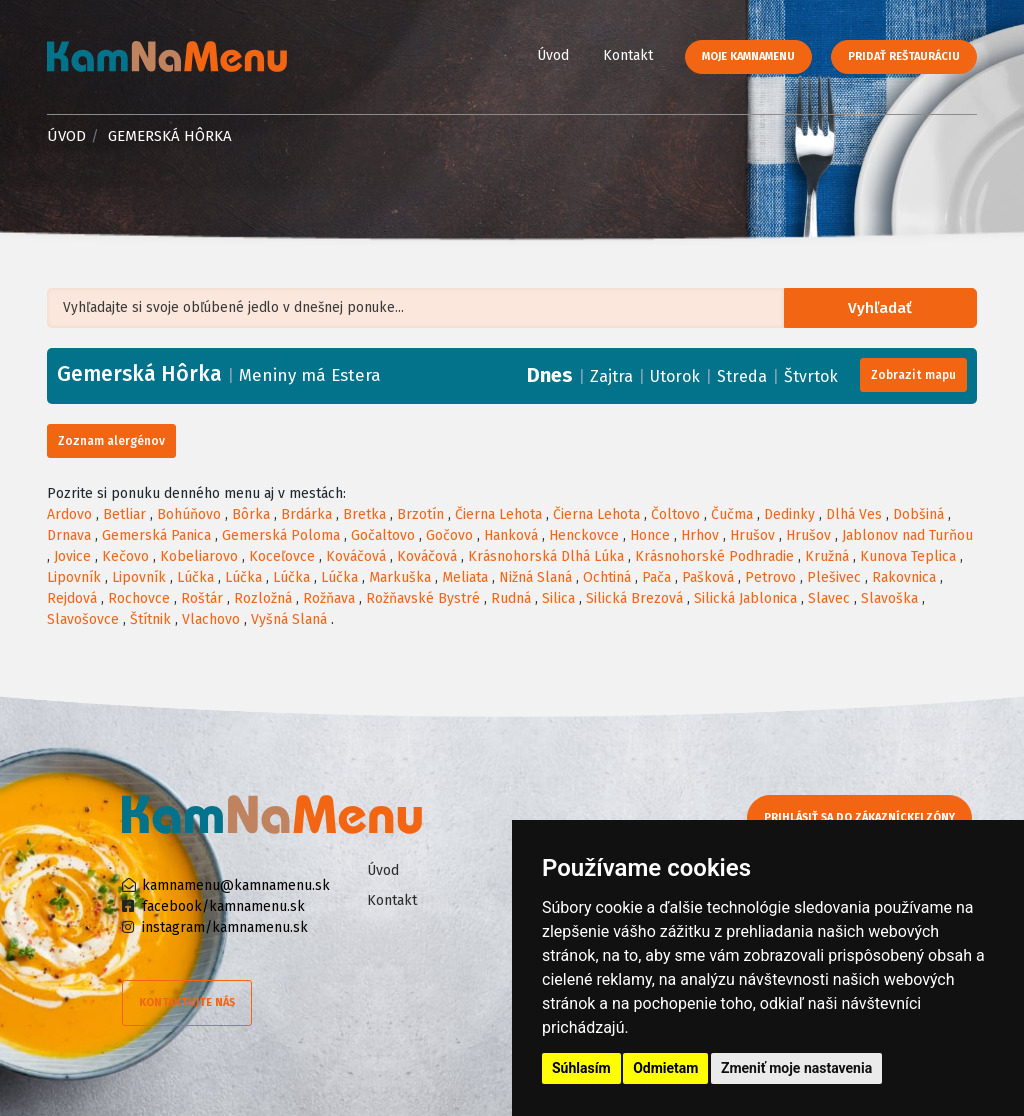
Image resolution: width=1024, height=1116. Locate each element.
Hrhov (700, 535)
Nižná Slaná (535, 577)
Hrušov (752, 535)
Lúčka (195, 577)
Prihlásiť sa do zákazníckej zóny (864, 817)
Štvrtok (811, 376)
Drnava (69, 535)
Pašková (708, 577)
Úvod (553, 55)
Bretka (364, 514)
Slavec (829, 598)
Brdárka (306, 514)
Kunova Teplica (908, 556)
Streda (742, 376)
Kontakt (628, 55)
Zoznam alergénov (111, 441)
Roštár (202, 598)
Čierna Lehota (498, 514)
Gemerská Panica (156, 535)
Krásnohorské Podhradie (714, 556)
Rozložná (263, 598)
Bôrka (251, 514)
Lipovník (74, 577)
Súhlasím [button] (581, 1068)
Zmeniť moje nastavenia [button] (796, 1068)
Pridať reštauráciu (904, 56)
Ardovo (69, 514)
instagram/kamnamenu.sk (225, 927)
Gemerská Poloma (281, 535)
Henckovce (584, 535)
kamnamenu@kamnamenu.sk (236, 885)
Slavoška (889, 598)
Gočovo (449, 535)
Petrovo (770, 577)
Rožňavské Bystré (423, 598)
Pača (656, 577)
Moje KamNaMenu (748, 56)
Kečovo (125, 556)
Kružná (827, 556)
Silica (558, 598)
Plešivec (834, 577)
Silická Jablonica (745, 598)
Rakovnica (904, 577)
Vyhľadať (884, 308)
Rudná (511, 598)
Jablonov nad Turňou (907, 535)
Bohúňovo (189, 514)
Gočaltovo (383, 535)
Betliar (124, 514)
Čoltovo (675, 514)
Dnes (550, 375)
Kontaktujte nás (187, 1002)
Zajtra (611, 376)
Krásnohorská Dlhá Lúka (546, 556)
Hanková (511, 535)
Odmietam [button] (665, 1068)
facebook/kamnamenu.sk (223, 906)
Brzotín (420, 514)
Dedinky (789, 514)
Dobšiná (918, 514)
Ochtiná (607, 577)
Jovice (72, 556)
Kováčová (356, 556)
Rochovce (139, 598)
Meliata (465, 577)
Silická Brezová (634, 598)
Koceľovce (282, 556)
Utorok (675, 376)
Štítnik (150, 619)
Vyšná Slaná (289, 619)
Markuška (400, 577)
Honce (650, 535)
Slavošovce (83, 619)
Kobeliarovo (199, 556)
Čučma (732, 514)
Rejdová (72, 598)
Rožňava (329, 598)
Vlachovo (211, 619)
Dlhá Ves (854, 514)
